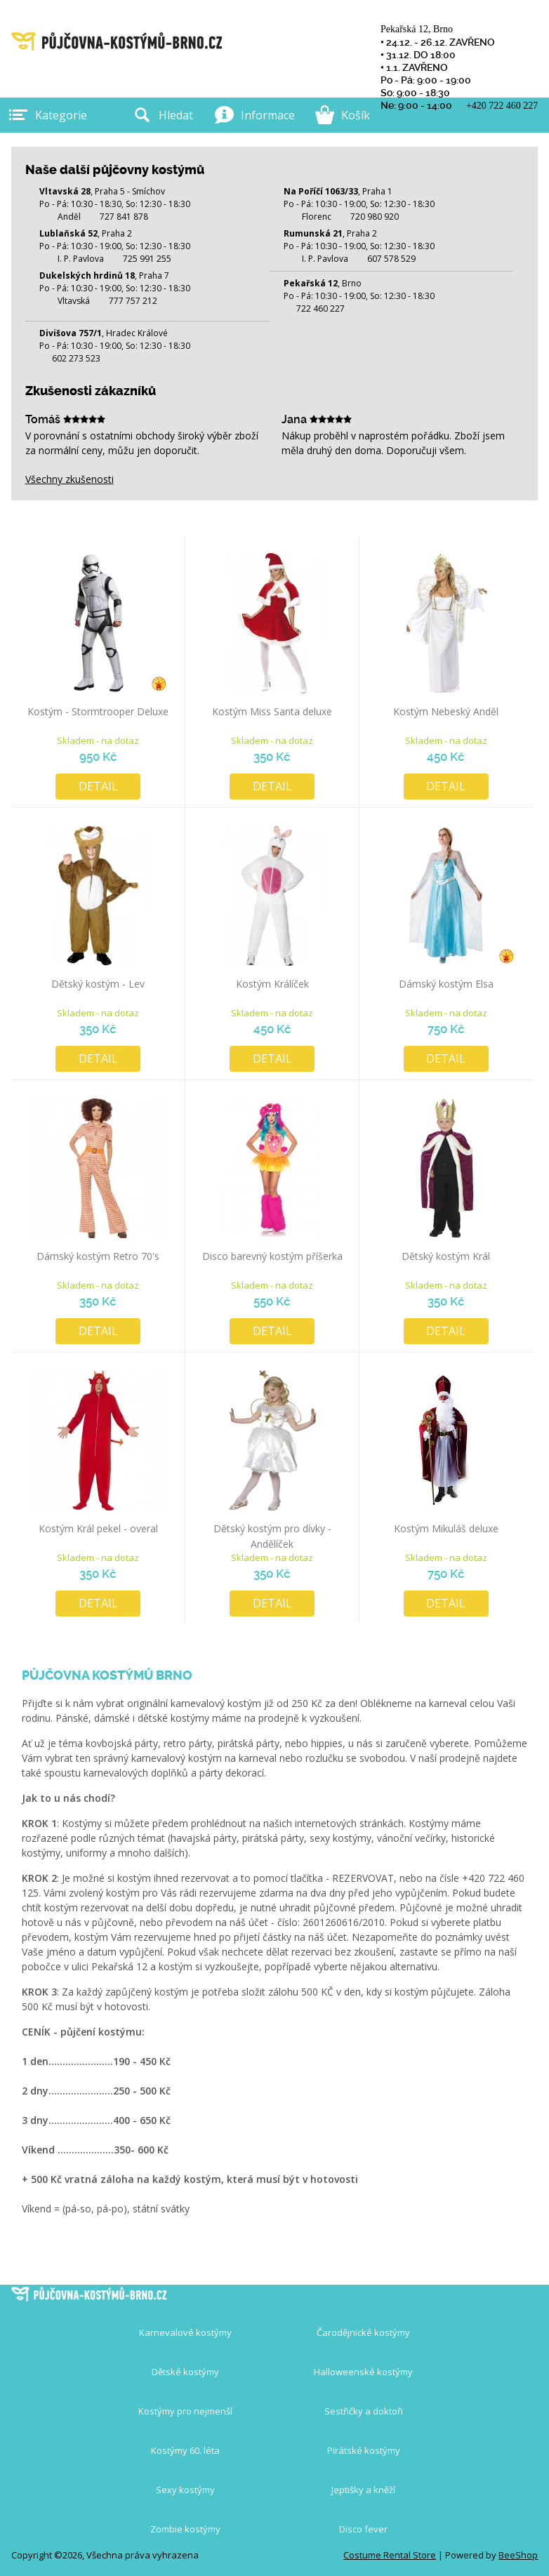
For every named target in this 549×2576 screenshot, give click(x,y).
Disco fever (363, 2529)
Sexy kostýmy (185, 2489)
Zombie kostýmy (185, 2529)
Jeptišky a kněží (363, 2489)
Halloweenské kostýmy (363, 2371)
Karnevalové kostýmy (185, 2332)
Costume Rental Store (389, 2555)
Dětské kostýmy (185, 2371)
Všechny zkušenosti (69, 479)
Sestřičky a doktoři (363, 2411)
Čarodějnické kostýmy (363, 2332)
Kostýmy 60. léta (185, 2450)
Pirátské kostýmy (363, 2450)
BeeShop (518, 2555)
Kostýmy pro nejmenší (185, 2411)
